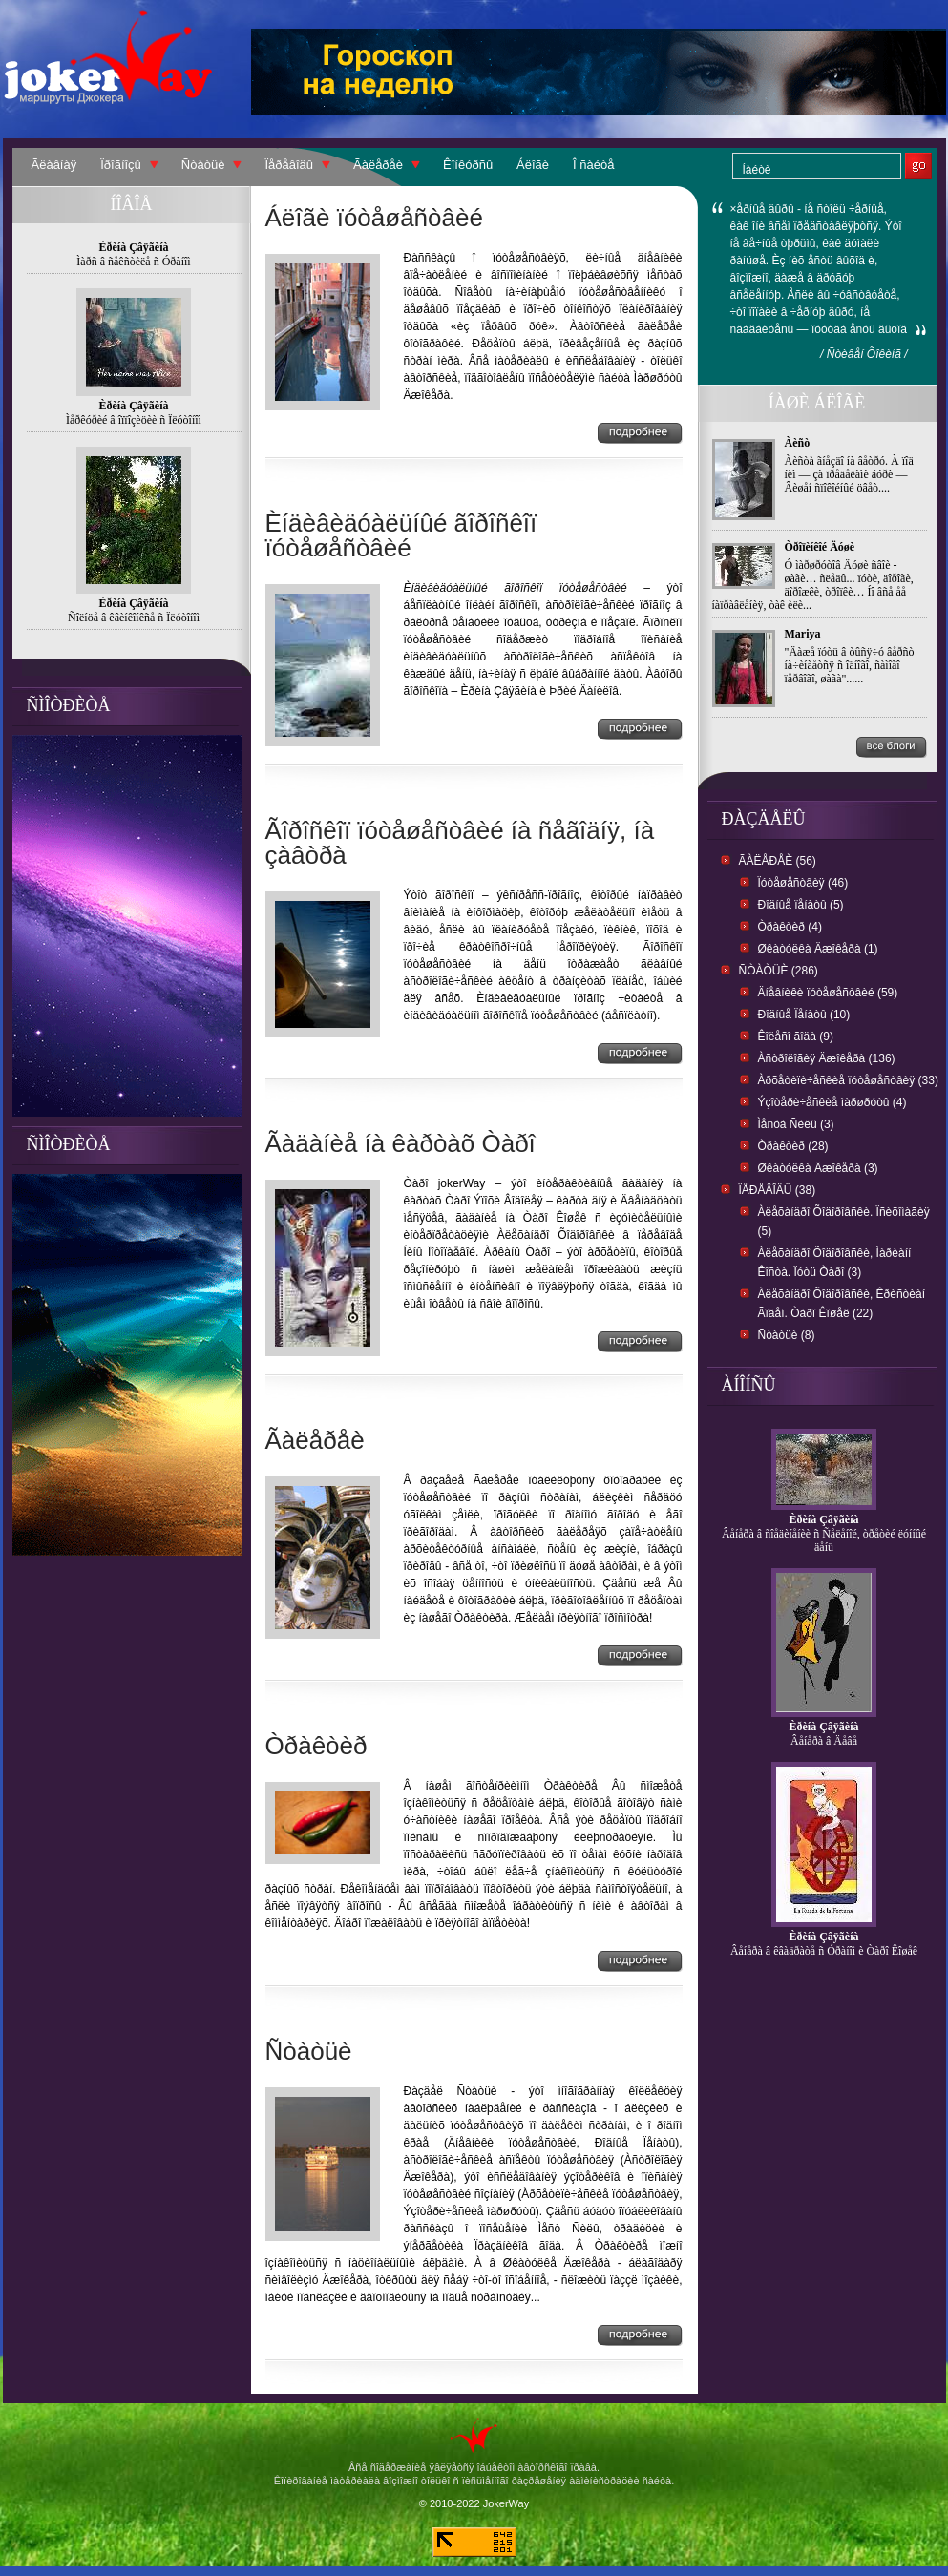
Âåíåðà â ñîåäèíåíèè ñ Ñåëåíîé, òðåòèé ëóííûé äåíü (824, 1540)
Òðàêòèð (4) (790, 926)
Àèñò (798, 443)
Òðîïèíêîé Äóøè (820, 547)
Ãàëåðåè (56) (777, 861)
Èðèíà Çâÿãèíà (824, 1519)
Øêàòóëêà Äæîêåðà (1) (818, 948)
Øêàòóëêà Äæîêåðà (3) (818, 1168)
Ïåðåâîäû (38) (777, 1190)
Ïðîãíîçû (120, 164)
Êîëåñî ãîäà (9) (795, 1036)
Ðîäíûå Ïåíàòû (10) (804, 1014)
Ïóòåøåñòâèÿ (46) (803, 883)
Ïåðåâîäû (288, 164)
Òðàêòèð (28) (793, 1146)
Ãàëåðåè (378, 164)
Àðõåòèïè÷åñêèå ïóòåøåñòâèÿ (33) (848, 1080)
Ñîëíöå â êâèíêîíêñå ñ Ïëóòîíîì (134, 617)
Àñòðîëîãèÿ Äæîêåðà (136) (826, 1058)
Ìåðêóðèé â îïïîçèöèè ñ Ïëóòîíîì (133, 420)
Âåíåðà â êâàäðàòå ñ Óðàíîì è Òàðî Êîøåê (823, 1951)
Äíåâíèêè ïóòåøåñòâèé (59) (828, 992)
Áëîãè (532, 164)
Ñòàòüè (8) (786, 1335)
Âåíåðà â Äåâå (823, 1741)
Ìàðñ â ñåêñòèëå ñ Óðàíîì (133, 261)
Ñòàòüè (203, 164)
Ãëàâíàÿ (54, 164)
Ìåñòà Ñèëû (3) (796, 1124)
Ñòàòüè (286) (778, 970)
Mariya (803, 633)
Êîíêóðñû (468, 164)
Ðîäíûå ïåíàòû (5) (801, 904)
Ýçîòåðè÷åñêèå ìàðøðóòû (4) (832, 1102)
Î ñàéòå (593, 164)
